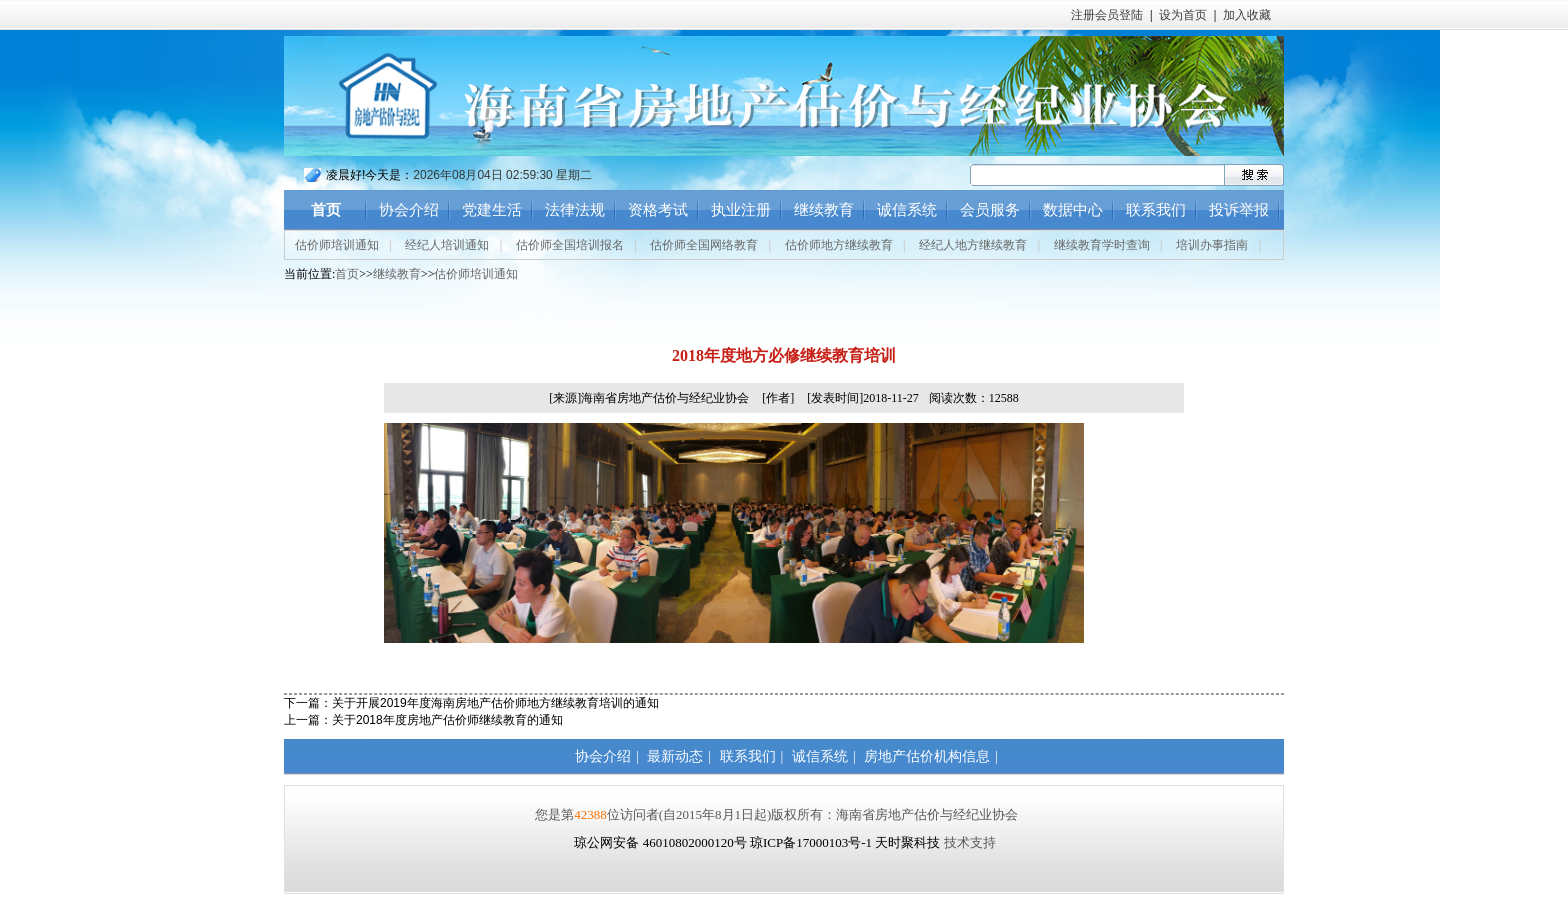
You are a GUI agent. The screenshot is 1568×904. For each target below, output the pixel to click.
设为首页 (1183, 15)
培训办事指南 (1212, 245)
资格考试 (658, 210)
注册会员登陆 (1107, 15)
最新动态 (675, 756)
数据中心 (1073, 210)
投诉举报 (1239, 210)
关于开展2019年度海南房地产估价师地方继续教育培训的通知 (495, 703)
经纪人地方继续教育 (973, 245)
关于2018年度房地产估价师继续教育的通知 (447, 720)
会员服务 (990, 210)
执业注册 (741, 210)
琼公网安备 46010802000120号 (662, 842)
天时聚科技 (907, 842)
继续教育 (824, 210)
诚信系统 (907, 210)
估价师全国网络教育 (704, 245)
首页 (326, 210)
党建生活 (492, 210)
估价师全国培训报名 (570, 245)
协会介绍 (409, 210)
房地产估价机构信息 (927, 756)
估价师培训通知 (337, 245)
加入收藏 (1247, 15)
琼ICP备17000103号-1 (811, 842)
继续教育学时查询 (1102, 245)
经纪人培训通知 (447, 245)
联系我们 (1156, 210)
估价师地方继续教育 (839, 245)
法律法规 (575, 210)
